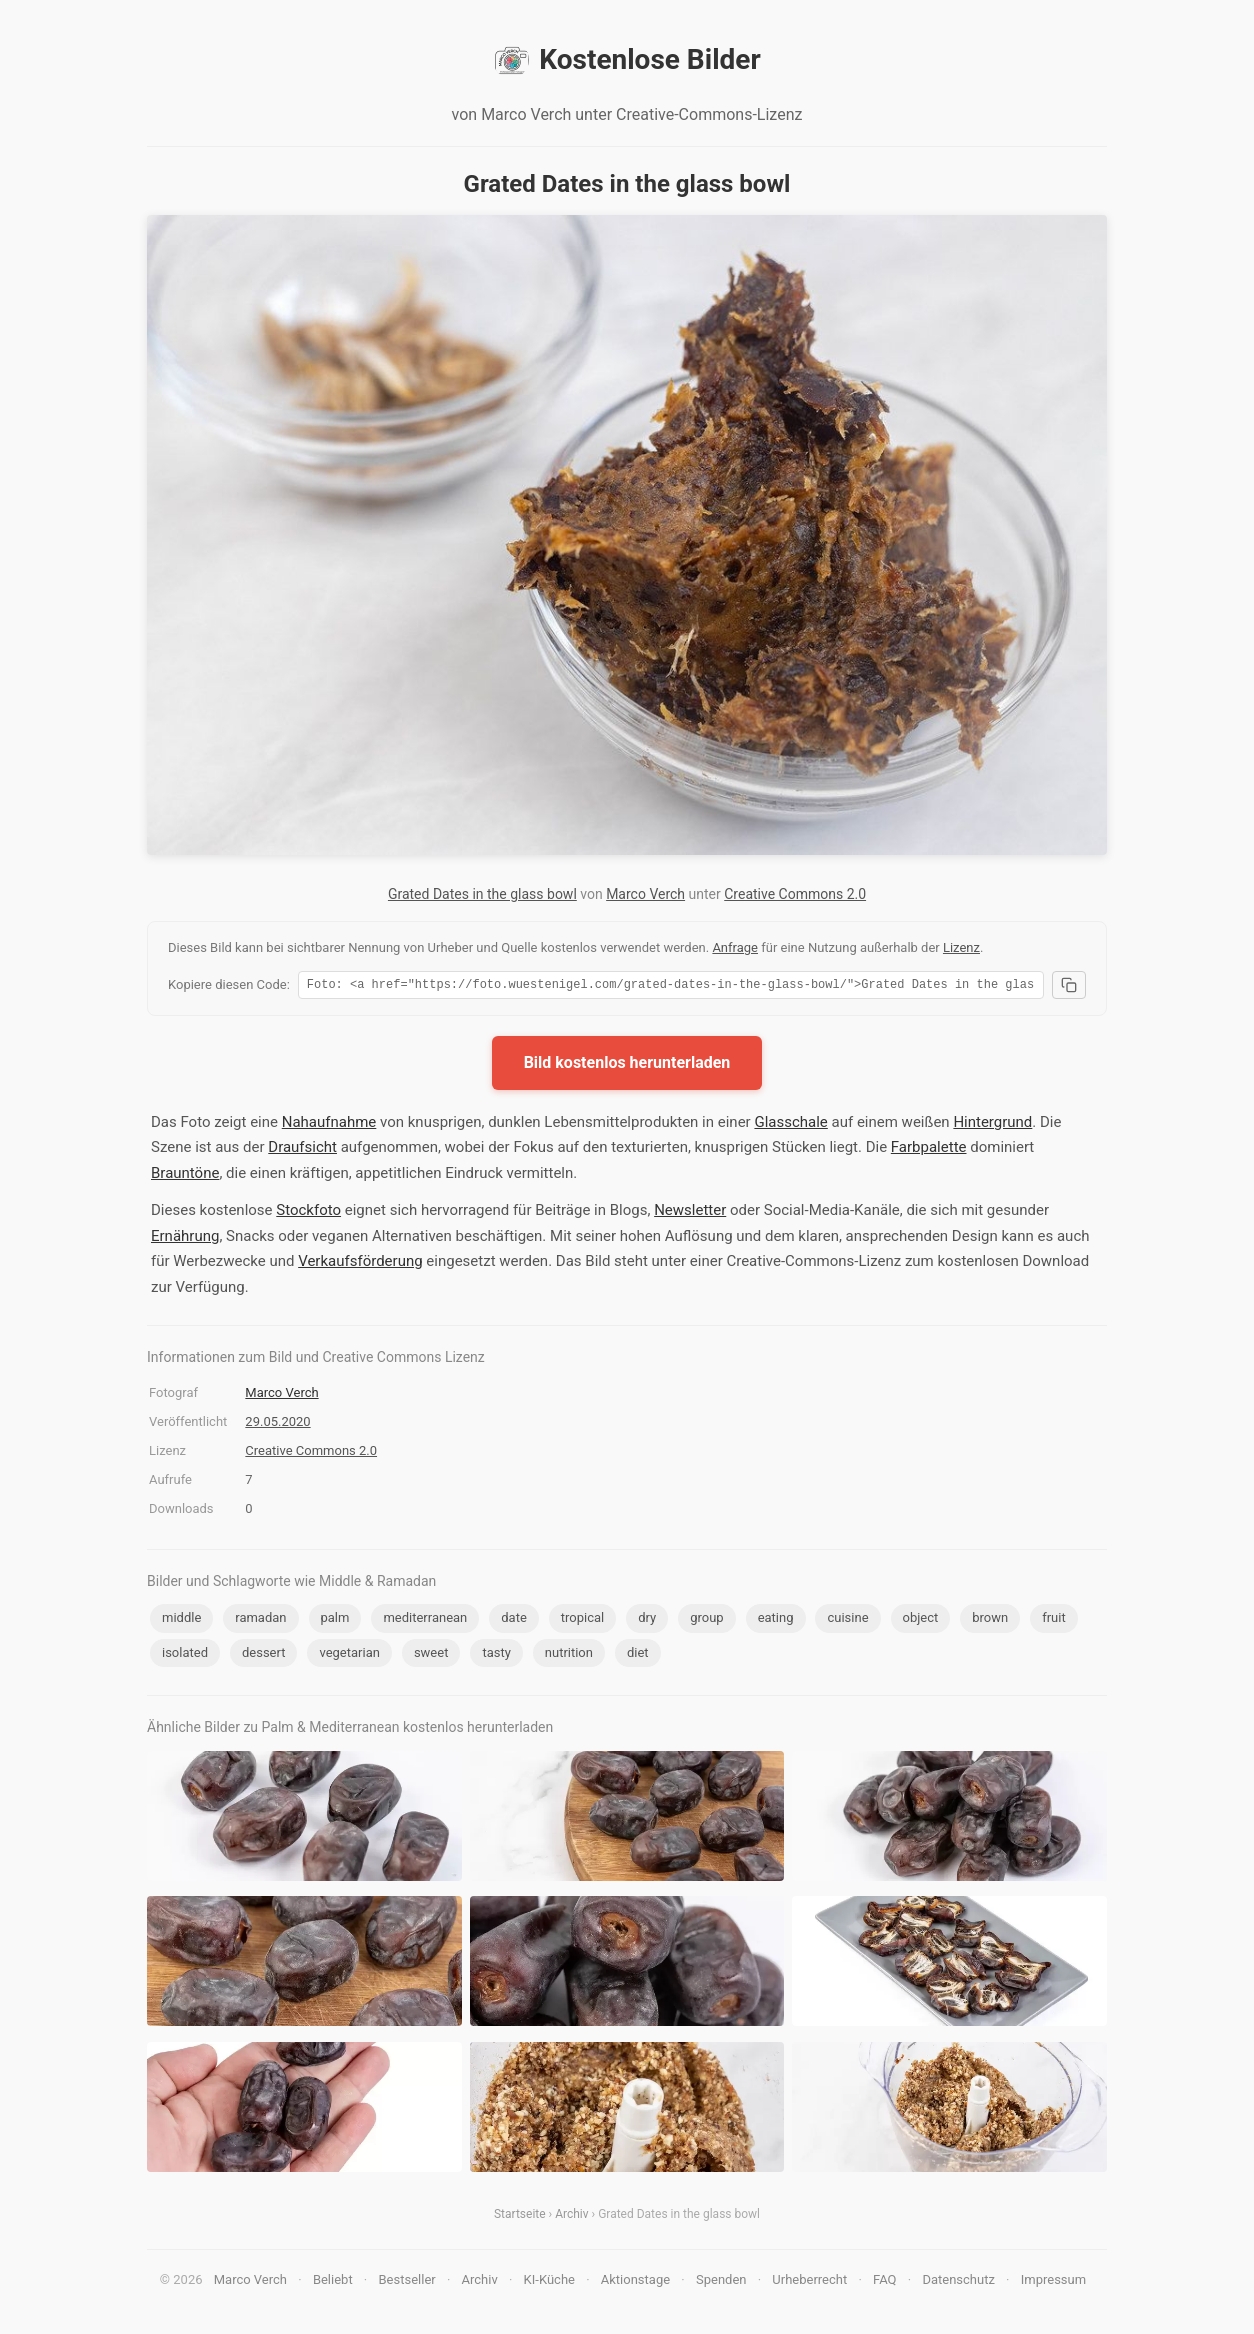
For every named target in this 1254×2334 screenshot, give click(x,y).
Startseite (520, 2217)
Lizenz (961, 947)
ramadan (260, 1620)
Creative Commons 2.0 (795, 894)
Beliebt (333, 2282)
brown (990, 1620)
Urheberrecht (809, 2282)
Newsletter (690, 1213)
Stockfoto (308, 1213)
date (514, 1620)
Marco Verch (645, 894)
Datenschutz (958, 2282)
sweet (431, 1655)
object (921, 1620)
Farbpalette (929, 1150)
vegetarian (349, 1655)
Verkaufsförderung (360, 1264)
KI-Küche (549, 2282)
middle (181, 1620)
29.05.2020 (277, 1424)
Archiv (571, 2217)
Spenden (721, 2282)
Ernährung (185, 1239)
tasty (496, 1655)
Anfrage (735, 947)
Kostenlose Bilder (626, 60)
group (706, 1620)
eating (776, 1620)
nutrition (569, 1655)
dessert (264, 1655)
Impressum (1053, 2282)
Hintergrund (992, 1125)
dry (647, 1620)
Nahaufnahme (329, 1125)
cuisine (847, 1620)
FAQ (884, 2282)
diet (638, 1655)
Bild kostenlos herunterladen (627, 1065)
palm (335, 1620)
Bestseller (407, 2282)
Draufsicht (302, 1150)
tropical (582, 1620)
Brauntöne (185, 1176)
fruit (1054, 1620)
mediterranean (425, 1620)
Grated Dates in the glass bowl (482, 894)
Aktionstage (635, 2282)
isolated (185, 1655)
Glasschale (790, 1125)
